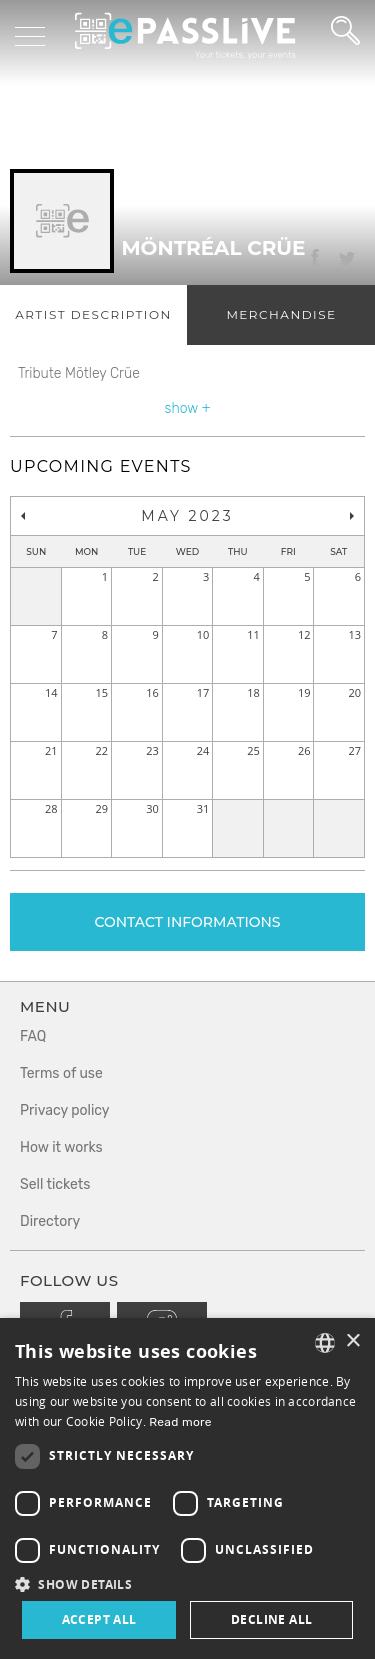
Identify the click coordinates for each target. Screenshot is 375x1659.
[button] (187, 1583)
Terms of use (61, 1073)
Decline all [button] (271, 1619)
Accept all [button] (99, 1619)
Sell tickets (55, 1184)
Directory (50, 1221)
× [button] (352, 1341)
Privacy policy (65, 1110)
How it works (61, 1147)
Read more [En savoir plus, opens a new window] (180, 1422)
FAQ (33, 1036)
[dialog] (187, 1488)
